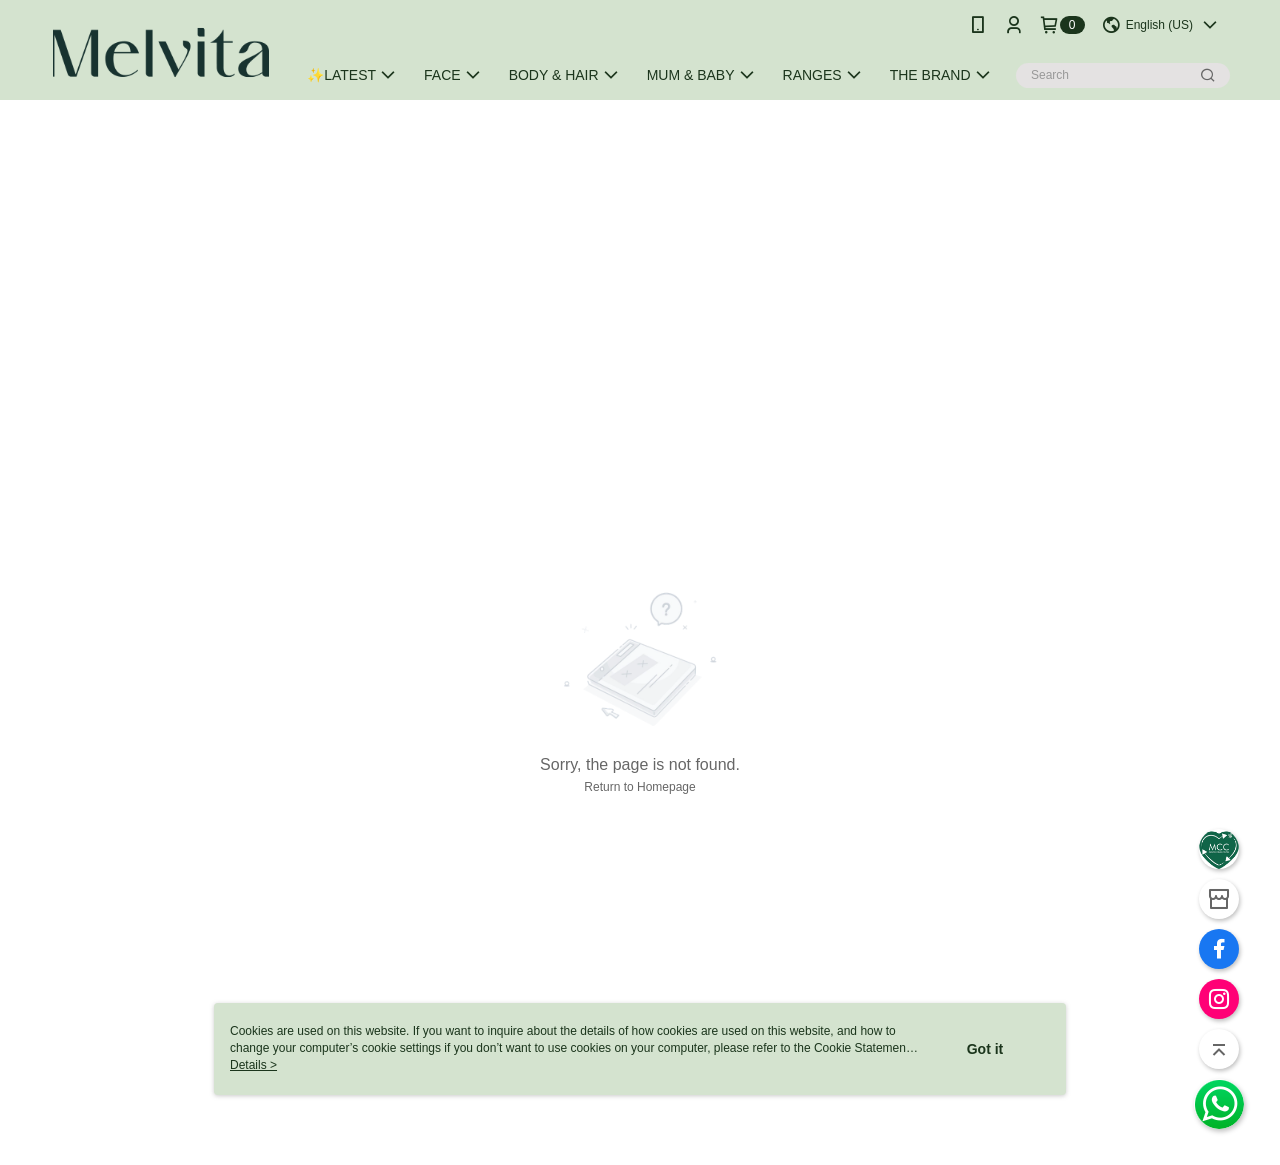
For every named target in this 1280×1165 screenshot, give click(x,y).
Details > (253, 1065)
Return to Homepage (639, 787)
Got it (985, 1049)
